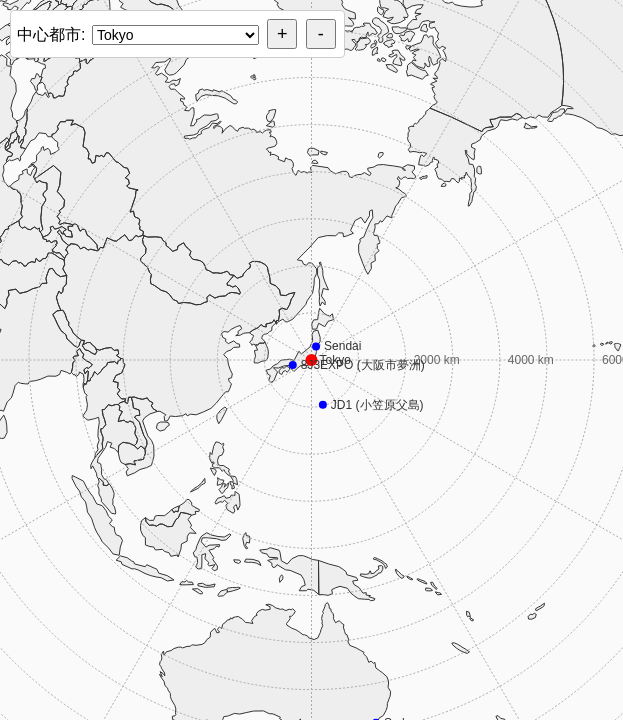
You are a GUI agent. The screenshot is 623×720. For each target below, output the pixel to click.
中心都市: (51, 34)
